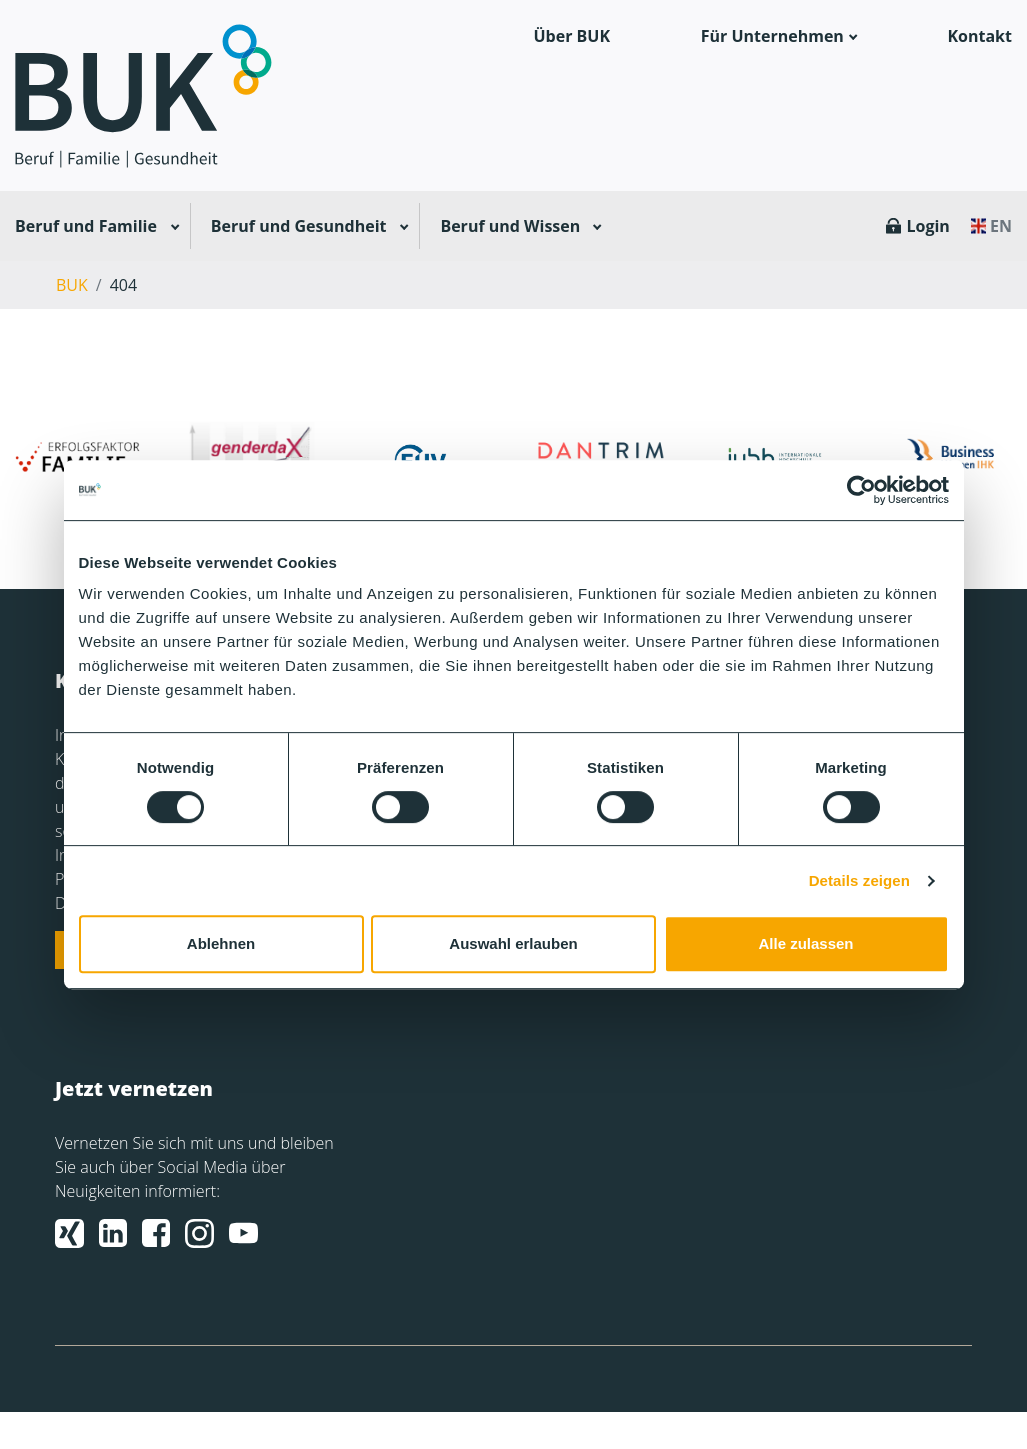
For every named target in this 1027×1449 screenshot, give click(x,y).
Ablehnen (221, 943)
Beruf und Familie (86, 226)
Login (927, 226)
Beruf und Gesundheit (299, 226)
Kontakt (979, 36)
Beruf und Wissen (510, 226)
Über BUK (572, 36)
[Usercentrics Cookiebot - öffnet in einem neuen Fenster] (861, 490)
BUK (72, 285)
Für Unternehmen (772, 36)
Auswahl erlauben (513, 943)
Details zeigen (859, 880)
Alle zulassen (805, 943)
